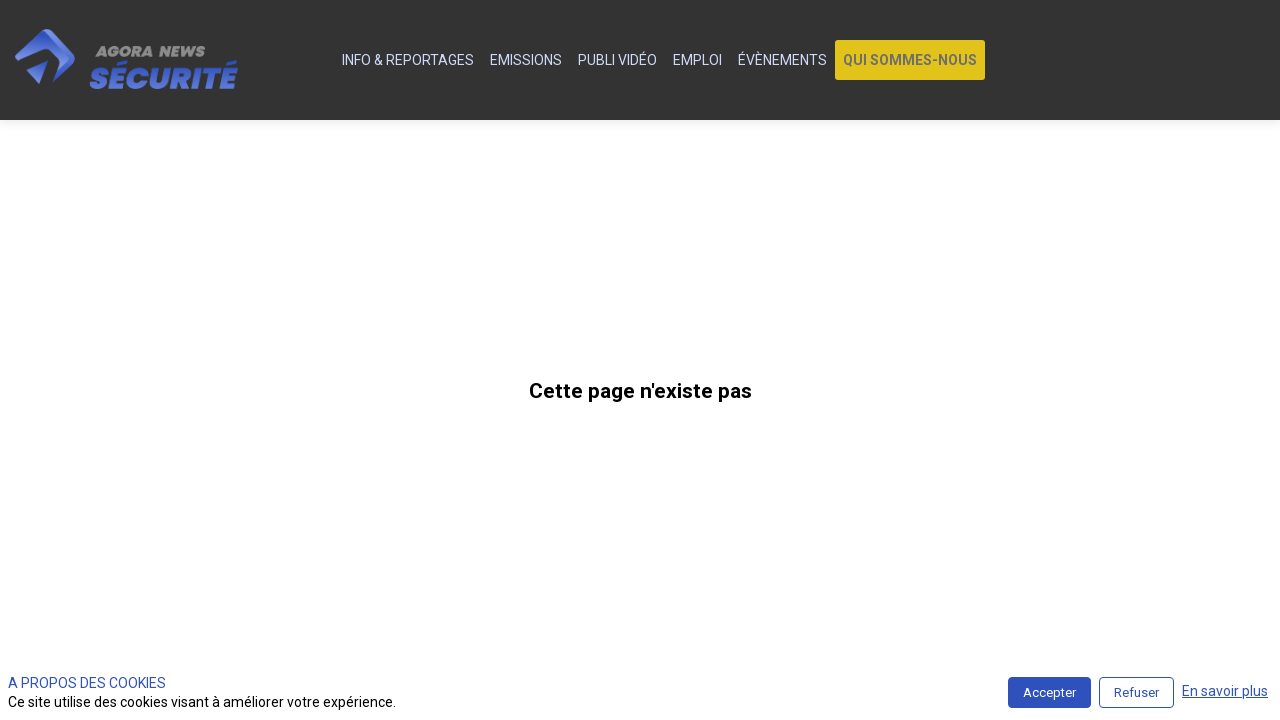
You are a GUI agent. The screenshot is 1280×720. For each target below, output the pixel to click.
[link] (408, 60)
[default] (322, 60)
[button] (910, 60)
